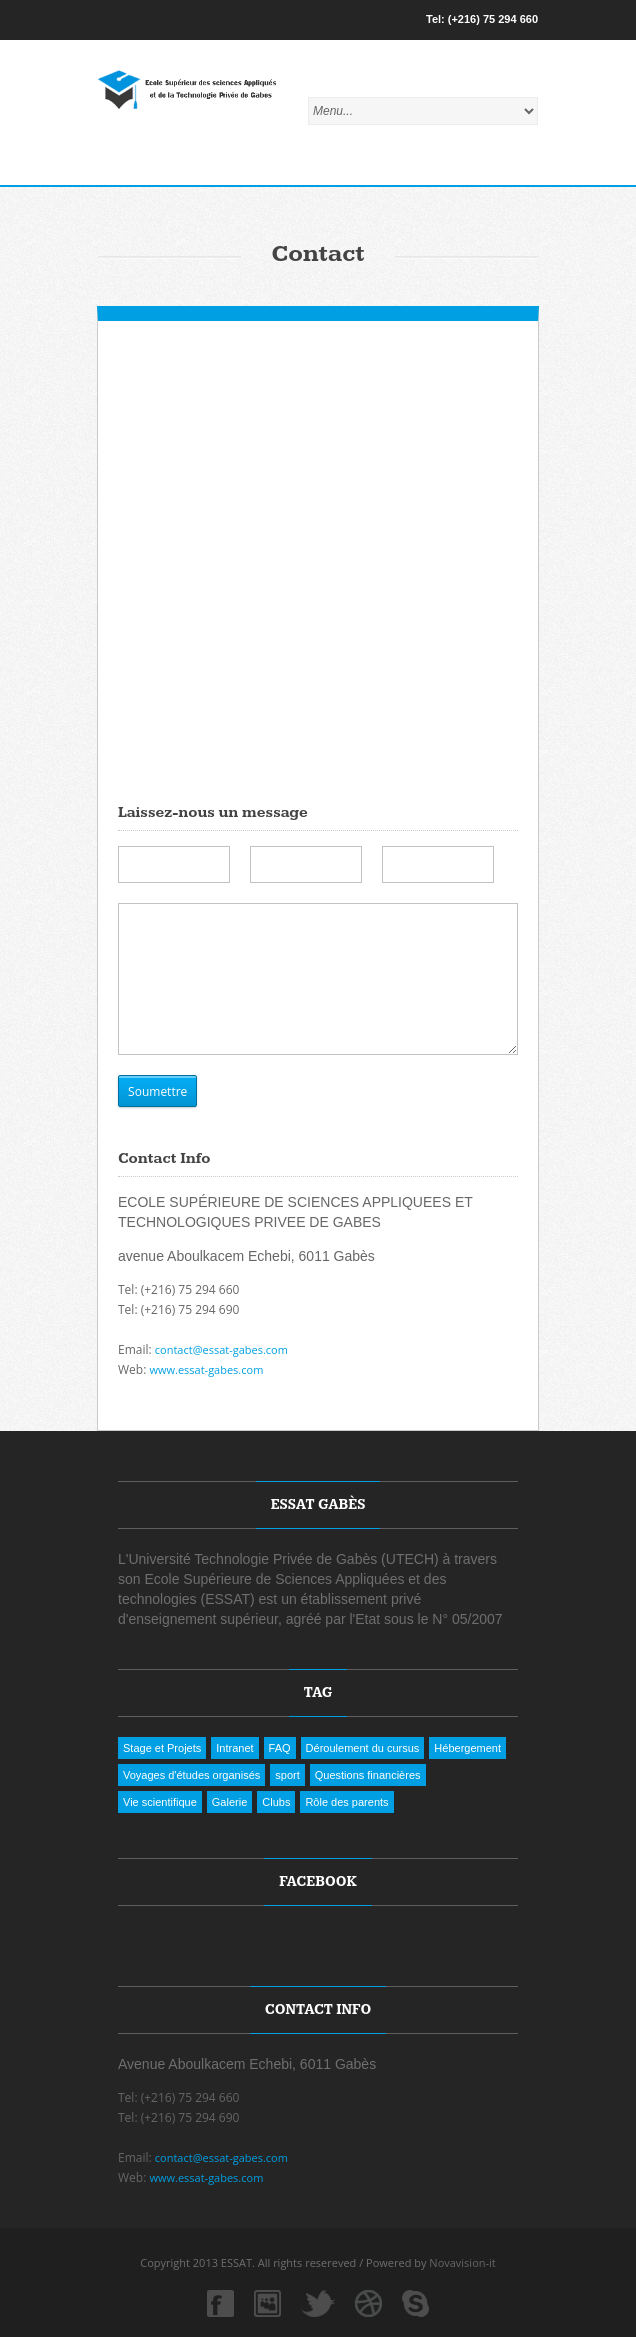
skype (415, 2303)
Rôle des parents (346, 1802)
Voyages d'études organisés (191, 1775)
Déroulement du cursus (363, 1748)
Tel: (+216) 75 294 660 (482, 19)
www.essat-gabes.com (206, 1369)
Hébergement (467, 1748)
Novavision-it (462, 2262)
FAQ (280, 1748)
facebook (220, 2303)
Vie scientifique (160, 1802)
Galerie (229, 1802)
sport (287, 1775)
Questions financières (368, 1775)
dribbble (368, 2303)
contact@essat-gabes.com (221, 1349)
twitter (314, 2303)
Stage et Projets (162, 1748)
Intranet (234, 1748)
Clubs (276, 1802)
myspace (267, 2303)
